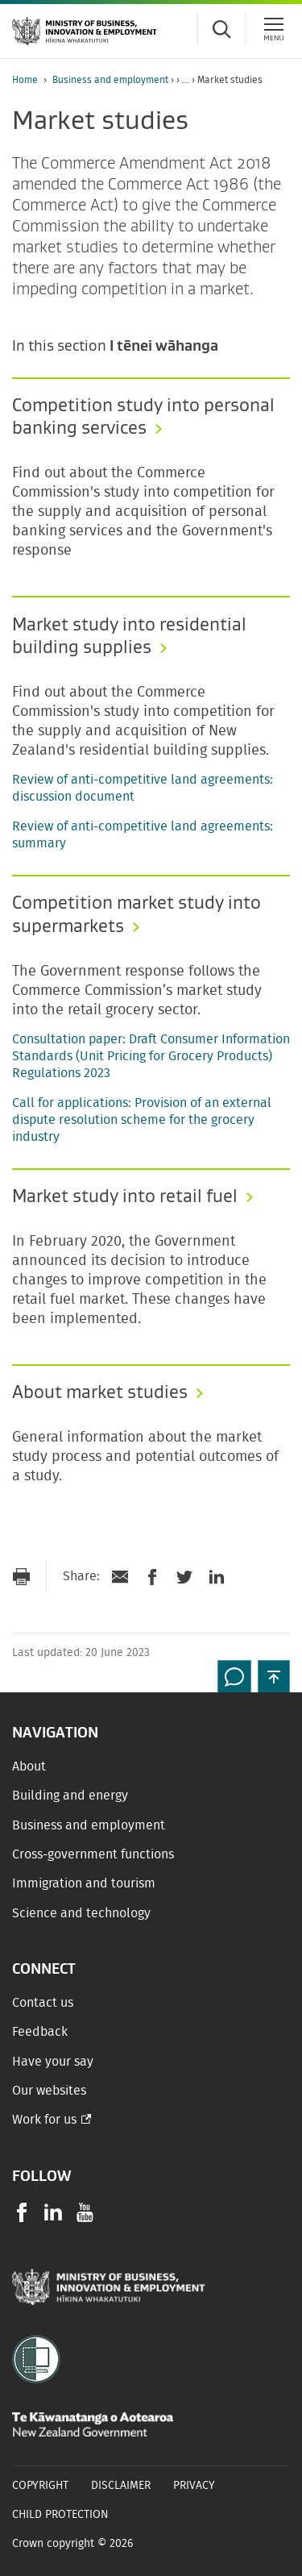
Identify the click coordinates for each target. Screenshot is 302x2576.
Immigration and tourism (83, 1883)
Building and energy (70, 1795)
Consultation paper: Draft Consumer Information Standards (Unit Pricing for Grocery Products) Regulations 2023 (151, 1056)
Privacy (194, 2485)
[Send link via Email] (120, 1576)
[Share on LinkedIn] (217, 1576)
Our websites (49, 2090)
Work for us (44, 2119)
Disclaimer (121, 2485)
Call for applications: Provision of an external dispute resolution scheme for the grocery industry (141, 1120)
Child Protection (60, 2514)
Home (25, 80)
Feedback (40, 2031)
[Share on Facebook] (152, 1576)
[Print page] (21, 1576)
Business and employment (110, 80)
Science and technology (81, 1913)
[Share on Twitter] (184, 1576)
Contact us (42, 2002)
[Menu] (274, 29)
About (29, 1766)
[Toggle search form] (221, 29)
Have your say (52, 2061)
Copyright (40, 2485)
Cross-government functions (93, 1854)
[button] (274, 1676)
